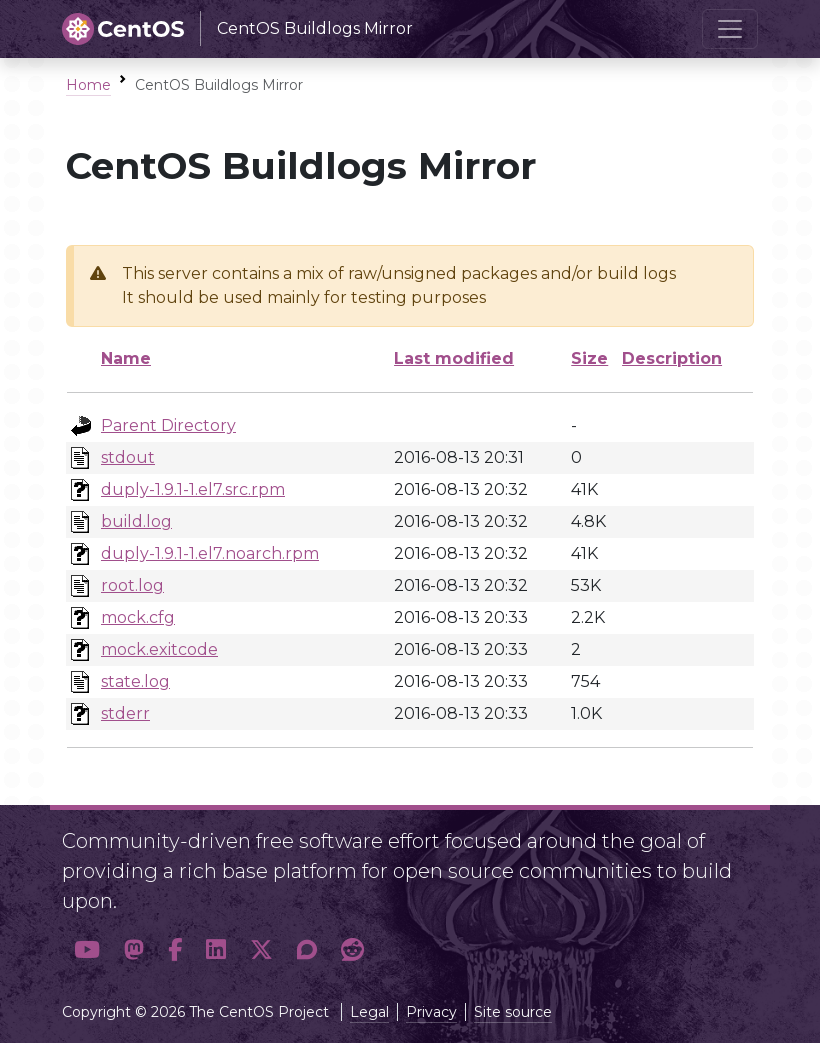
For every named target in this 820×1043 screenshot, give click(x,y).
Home (88, 85)
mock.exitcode (159, 649)
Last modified (454, 358)
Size (589, 358)
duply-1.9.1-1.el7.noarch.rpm (210, 553)
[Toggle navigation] (730, 29)
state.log (135, 681)
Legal (369, 1012)
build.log (136, 521)
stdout (128, 457)
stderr (125, 713)
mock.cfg (138, 617)
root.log (132, 585)
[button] (87, 949)
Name (126, 358)
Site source (513, 1012)
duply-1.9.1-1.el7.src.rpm (193, 489)
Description (672, 358)
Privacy (431, 1012)
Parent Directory (168, 425)
